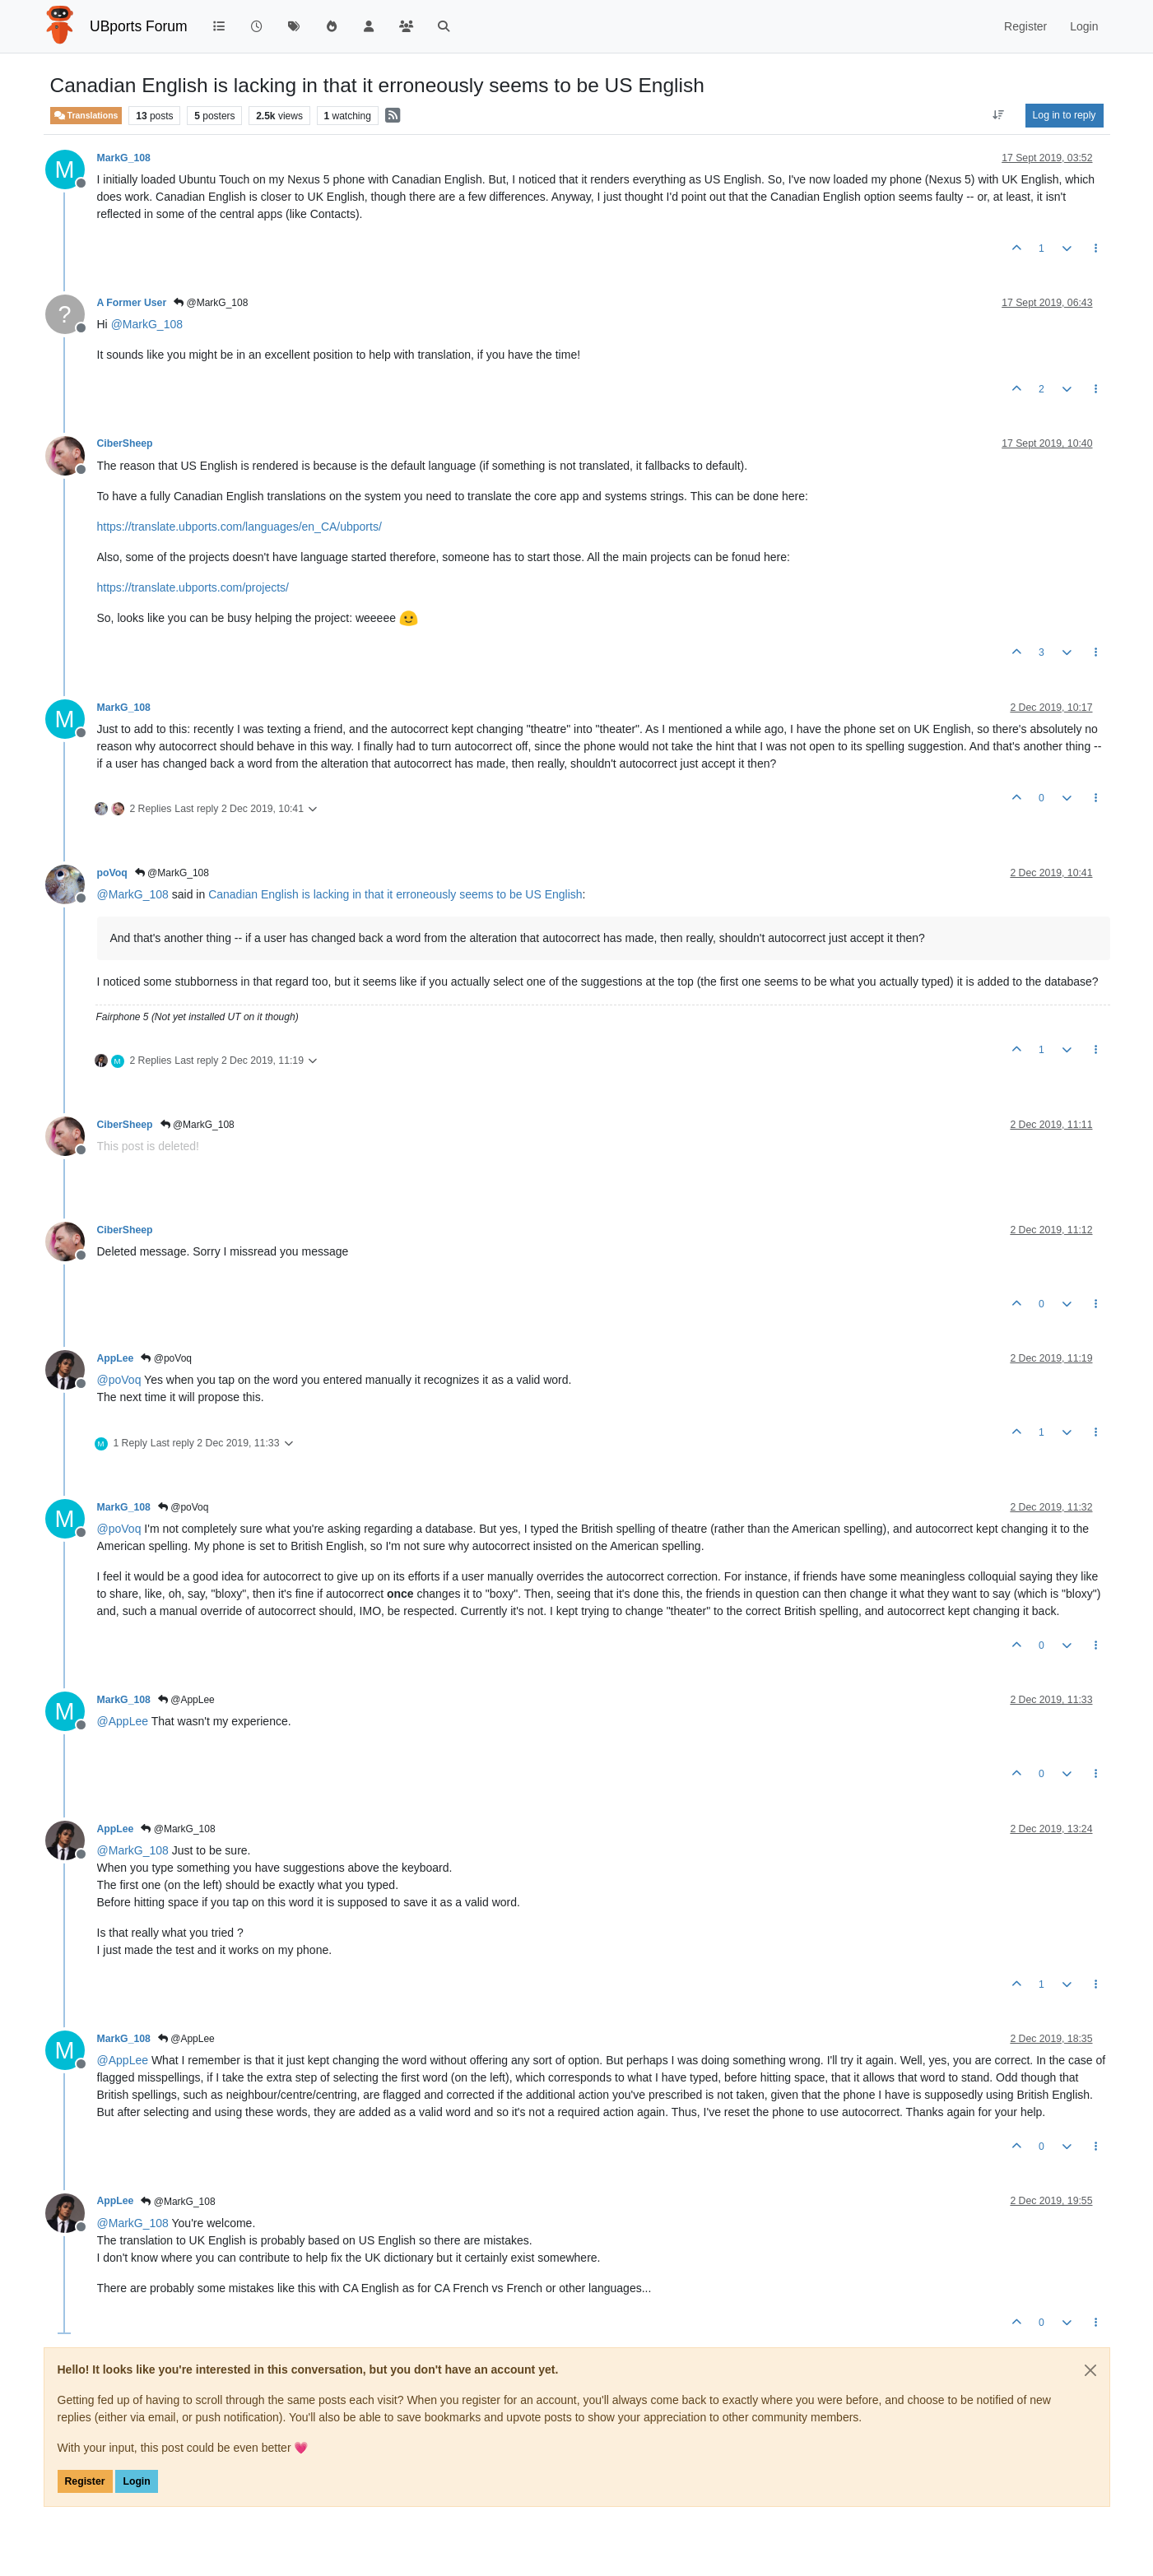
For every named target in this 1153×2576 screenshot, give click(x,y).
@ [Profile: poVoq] (119, 1379)
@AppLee (186, 1700)
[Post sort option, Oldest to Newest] (997, 115)
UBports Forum (139, 26)
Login (136, 2481)
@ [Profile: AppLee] (123, 1721)
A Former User (132, 303)
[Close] (1090, 2370)
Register (85, 2481)
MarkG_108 (124, 158)
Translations (86, 115)
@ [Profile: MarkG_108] (147, 324)
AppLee (115, 1358)
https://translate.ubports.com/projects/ (193, 587)
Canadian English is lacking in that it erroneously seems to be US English (395, 894)
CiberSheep (125, 443)
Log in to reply (1064, 115)
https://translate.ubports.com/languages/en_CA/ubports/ (239, 526)
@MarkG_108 (211, 303)
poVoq (112, 873)
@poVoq (166, 1358)
